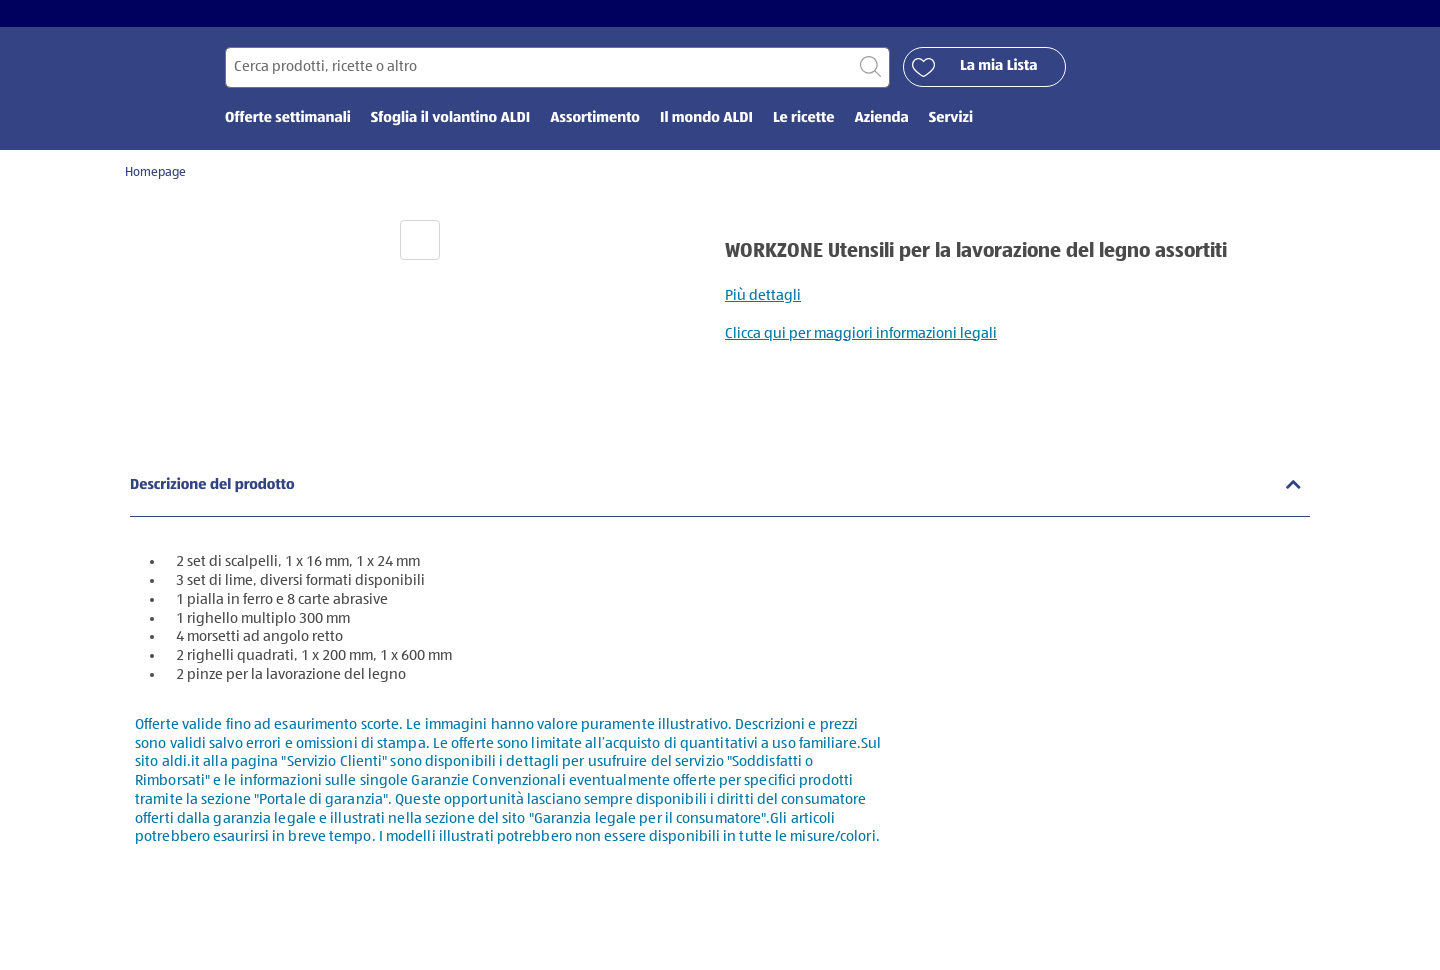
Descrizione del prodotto (212, 494)
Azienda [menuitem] (881, 127)
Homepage (155, 181)
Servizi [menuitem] (951, 127)
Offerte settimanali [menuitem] (288, 127)
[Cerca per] (557, 76)
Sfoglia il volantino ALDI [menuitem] (450, 127)
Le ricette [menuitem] (804, 127)
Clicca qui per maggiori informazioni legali (861, 342)
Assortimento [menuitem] (595, 127)
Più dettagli (763, 304)
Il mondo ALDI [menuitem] (706, 127)
